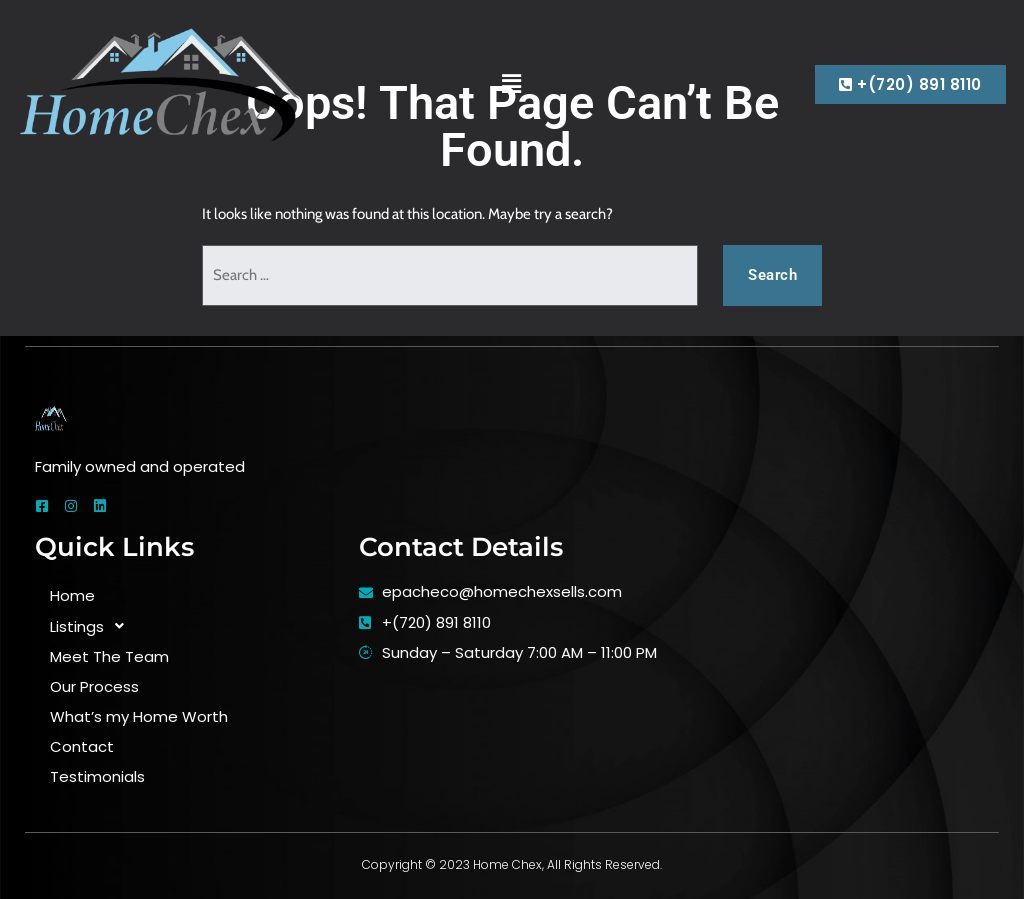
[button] (512, 84)
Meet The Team (109, 656)
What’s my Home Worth (139, 716)
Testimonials (97, 776)
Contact (82, 746)
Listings (92, 626)
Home (72, 595)
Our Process (94, 686)
